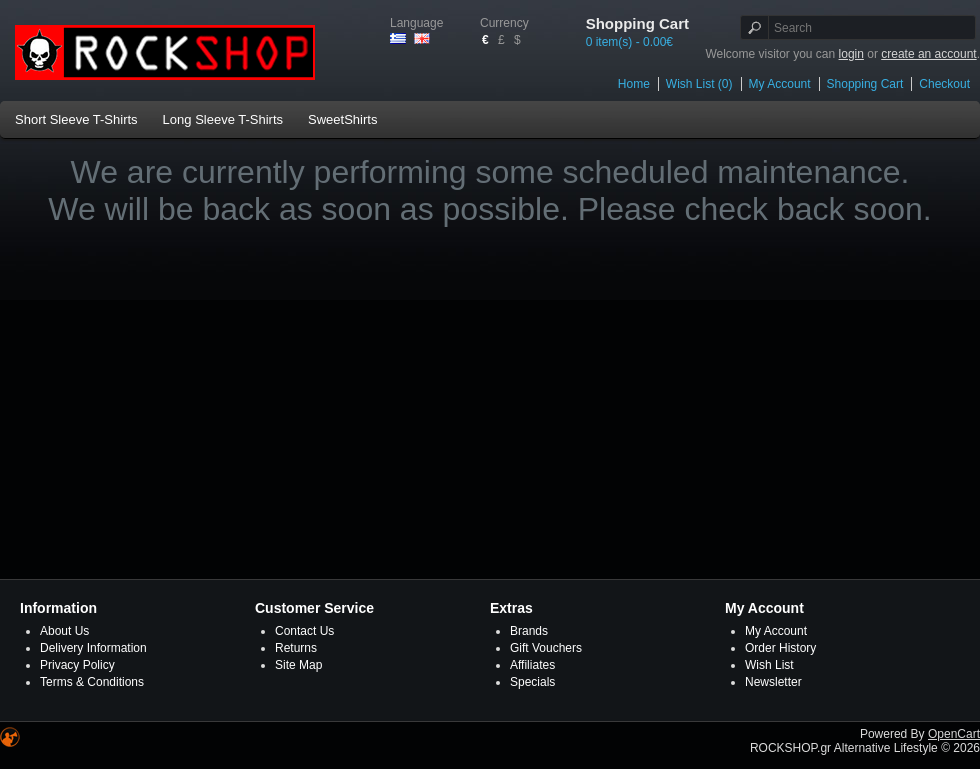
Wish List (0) (699, 84)
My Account (780, 84)
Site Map (298, 665)
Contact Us (304, 631)
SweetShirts (342, 119)
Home (634, 84)
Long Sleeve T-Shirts (223, 119)
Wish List (769, 665)
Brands (529, 631)
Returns (296, 648)
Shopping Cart (865, 84)
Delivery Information (93, 648)
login (851, 54)
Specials (532, 682)
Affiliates (532, 665)
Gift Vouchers (546, 648)
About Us (64, 631)
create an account (928, 54)
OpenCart (954, 734)
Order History (780, 648)
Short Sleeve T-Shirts (76, 119)
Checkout (944, 84)
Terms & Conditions (92, 682)
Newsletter (773, 682)
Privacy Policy (77, 665)
